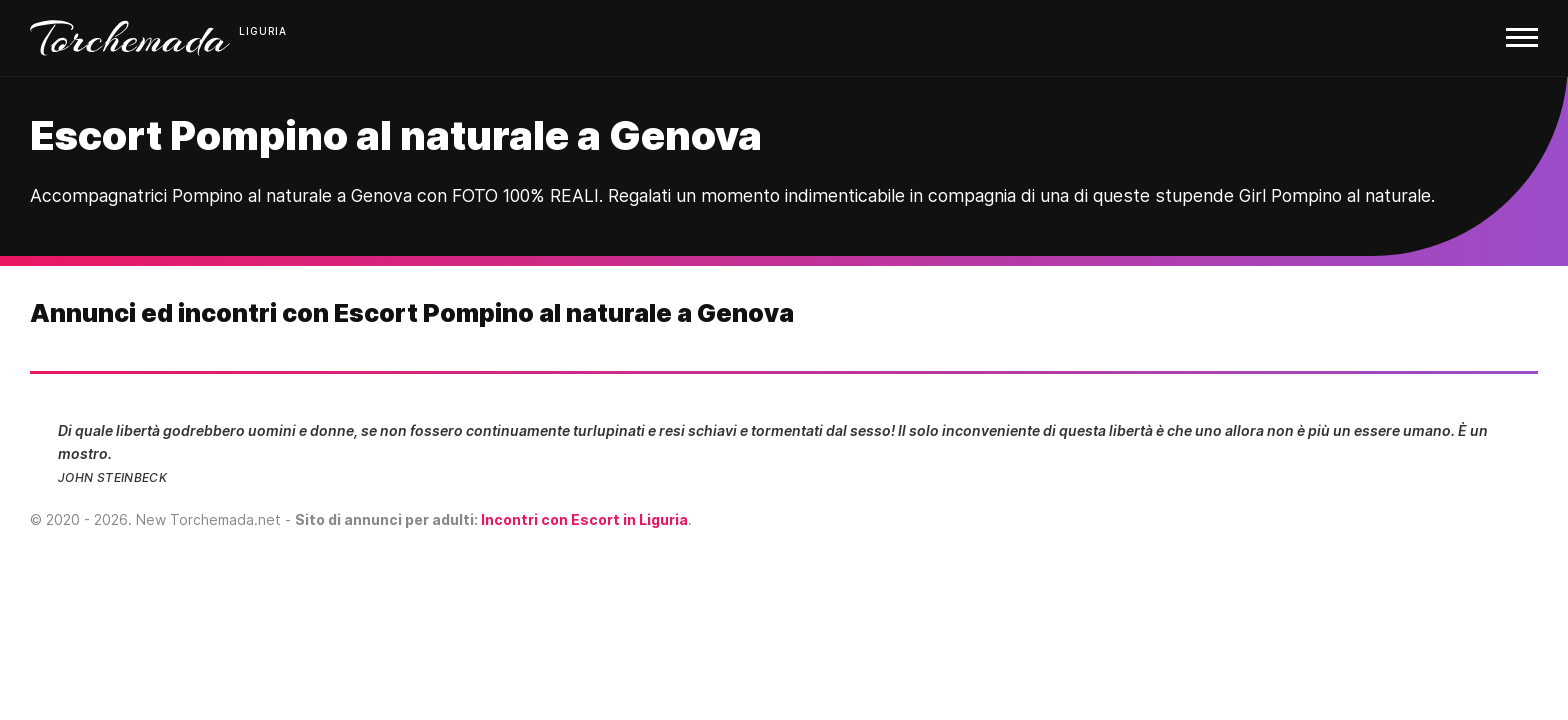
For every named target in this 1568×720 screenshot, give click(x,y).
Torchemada (130, 38)
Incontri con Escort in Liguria (584, 519)
